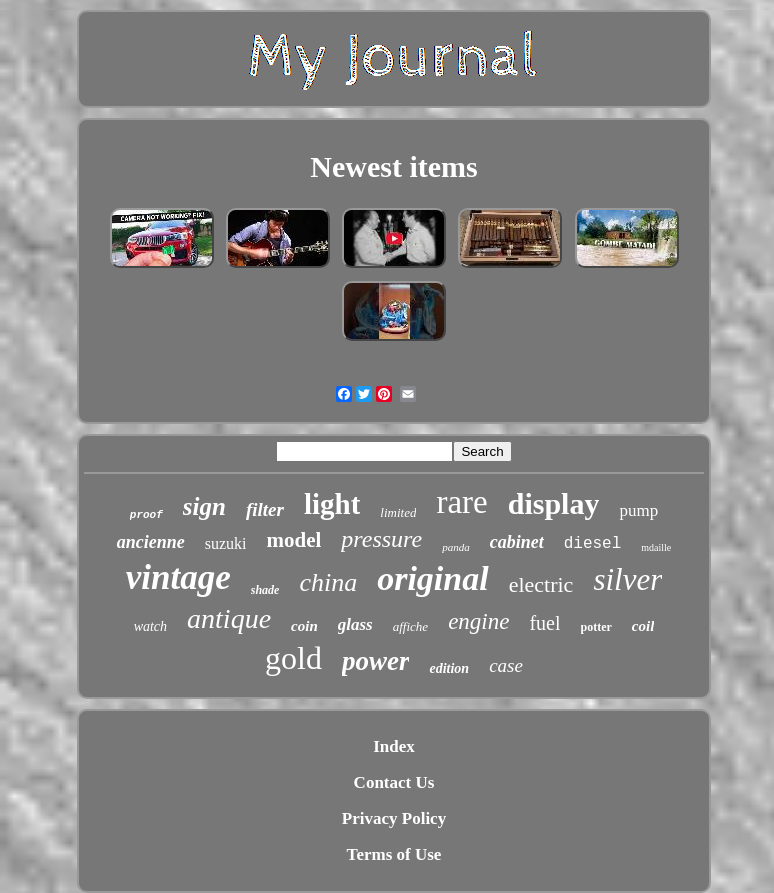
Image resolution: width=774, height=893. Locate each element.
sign (204, 506)
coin (304, 626)
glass (355, 624)
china (328, 582)
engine (478, 621)
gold (293, 658)
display (554, 503)
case (506, 665)
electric (541, 584)
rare (461, 502)
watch (150, 626)
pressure (381, 539)
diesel (593, 544)
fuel (544, 623)
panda (456, 547)
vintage (178, 577)
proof (146, 515)
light (332, 504)
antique (229, 618)
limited (398, 512)
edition (449, 668)
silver (627, 579)
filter (265, 509)
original (432, 578)
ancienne (151, 542)
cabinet (517, 542)
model (293, 540)
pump (638, 510)
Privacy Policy (394, 818)
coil (643, 626)
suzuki (226, 543)
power (376, 661)
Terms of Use (394, 854)
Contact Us (394, 782)
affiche (410, 626)
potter (596, 627)
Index (394, 746)
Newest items (393, 166)
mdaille (656, 547)
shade (265, 590)
